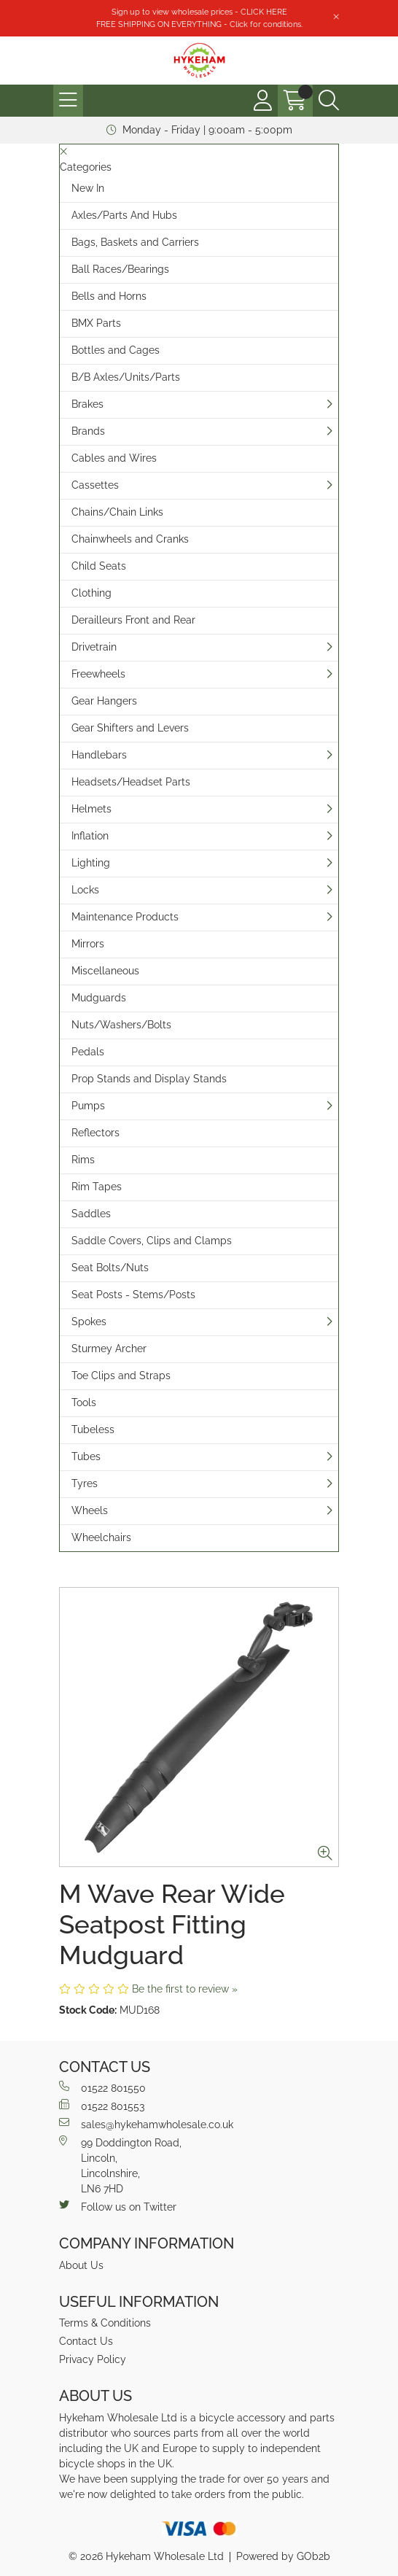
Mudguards (98, 998)
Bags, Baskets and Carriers (135, 242)
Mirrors (87, 944)
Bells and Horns (109, 296)
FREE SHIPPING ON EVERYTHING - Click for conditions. (199, 24)
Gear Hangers (104, 701)
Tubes (86, 1456)
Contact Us (86, 2341)
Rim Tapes (96, 1186)
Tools (83, 1402)
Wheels (89, 1510)
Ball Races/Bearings (120, 269)
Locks (85, 890)
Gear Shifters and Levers (130, 728)
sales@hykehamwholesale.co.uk (146, 2123)
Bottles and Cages (115, 350)
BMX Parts (96, 323)
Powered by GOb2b (283, 2556)
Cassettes (95, 485)
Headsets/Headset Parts (130, 782)
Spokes (88, 1321)
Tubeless (92, 1429)
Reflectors (95, 1132)
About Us (81, 2265)
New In (87, 188)
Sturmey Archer (109, 1348)
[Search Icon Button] (329, 101)
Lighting (90, 863)
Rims (83, 1159)
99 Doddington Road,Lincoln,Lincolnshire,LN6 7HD (120, 2165)
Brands (88, 431)
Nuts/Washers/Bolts (121, 1025)
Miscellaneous (105, 971)
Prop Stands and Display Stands (149, 1079)
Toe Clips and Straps (121, 1375)
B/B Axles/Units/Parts (125, 377)
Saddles (91, 1213)
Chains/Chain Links (117, 512)
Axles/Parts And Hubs (124, 215)
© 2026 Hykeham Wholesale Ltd (146, 2556)
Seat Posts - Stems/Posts (133, 1294)
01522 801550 (102, 2087)
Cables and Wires (114, 458)
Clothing (91, 593)
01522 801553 (101, 2105)
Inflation (90, 836)
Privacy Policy (92, 2359)
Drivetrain (94, 647)
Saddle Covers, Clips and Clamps (151, 1240)
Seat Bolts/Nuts (110, 1267)
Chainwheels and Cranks (130, 539)
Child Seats (98, 566)
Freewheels (98, 674)
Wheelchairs (101, 1537)
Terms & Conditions (105, 2323)
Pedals (87, 1052)
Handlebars (99, 755)
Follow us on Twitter (117, 2206)
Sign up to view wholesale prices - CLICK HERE (199, 12)
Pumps (88, 1106)
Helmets (91, 809)
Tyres (84, 1483)
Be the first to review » (185, 1989)
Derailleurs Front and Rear (133, 620)
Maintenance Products (125, 917)
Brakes (87, 404)
